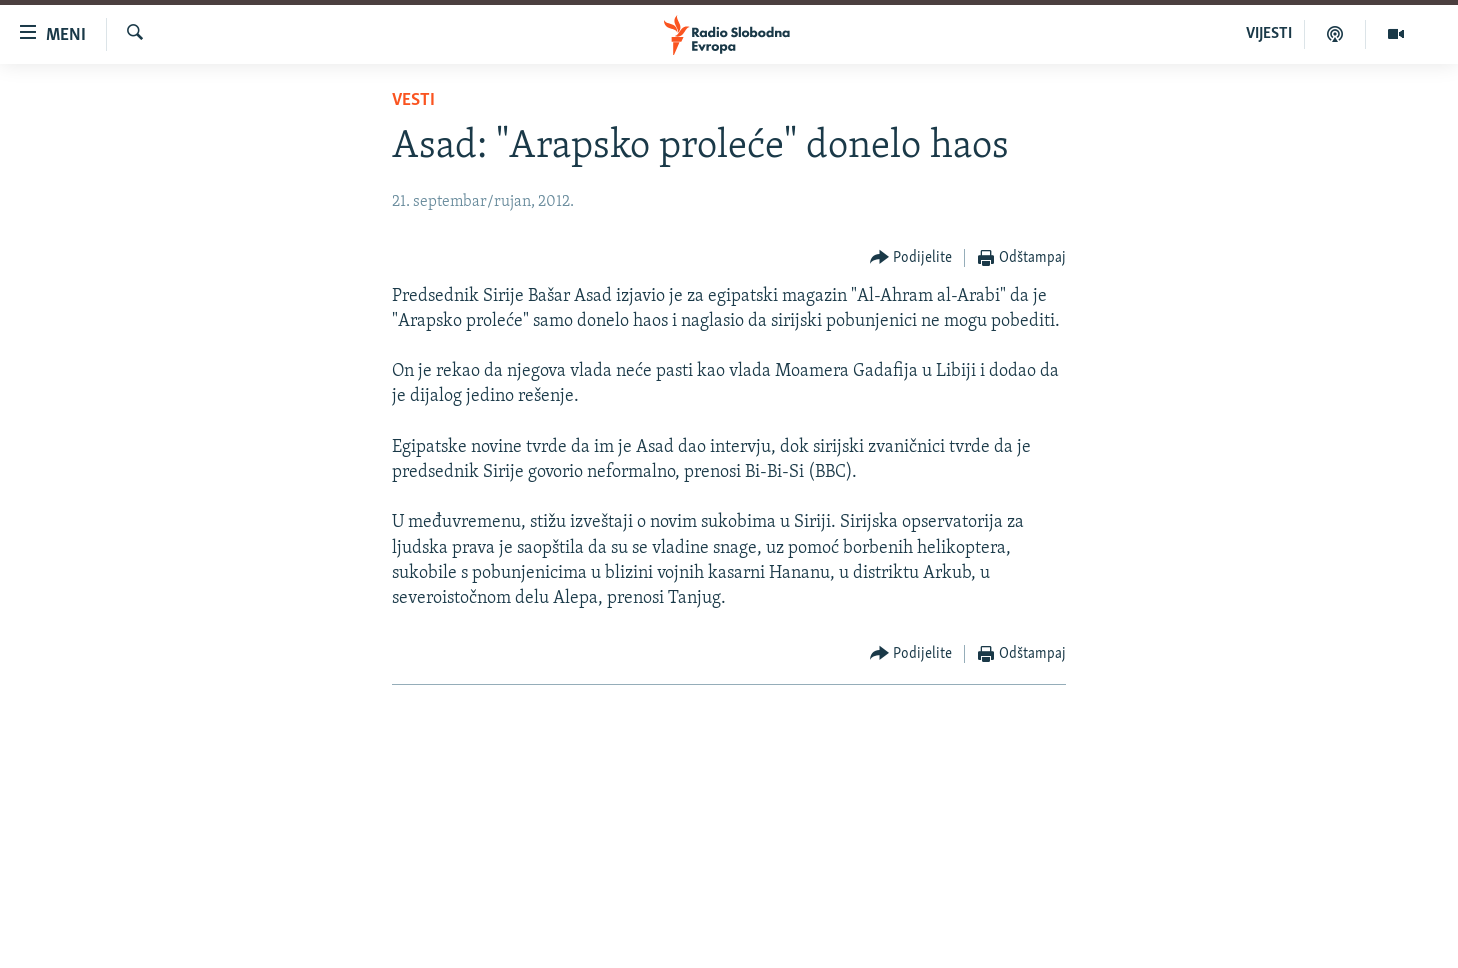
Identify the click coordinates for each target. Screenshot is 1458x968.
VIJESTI (1269, 34)
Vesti (413, 100)
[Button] (911, 258)
